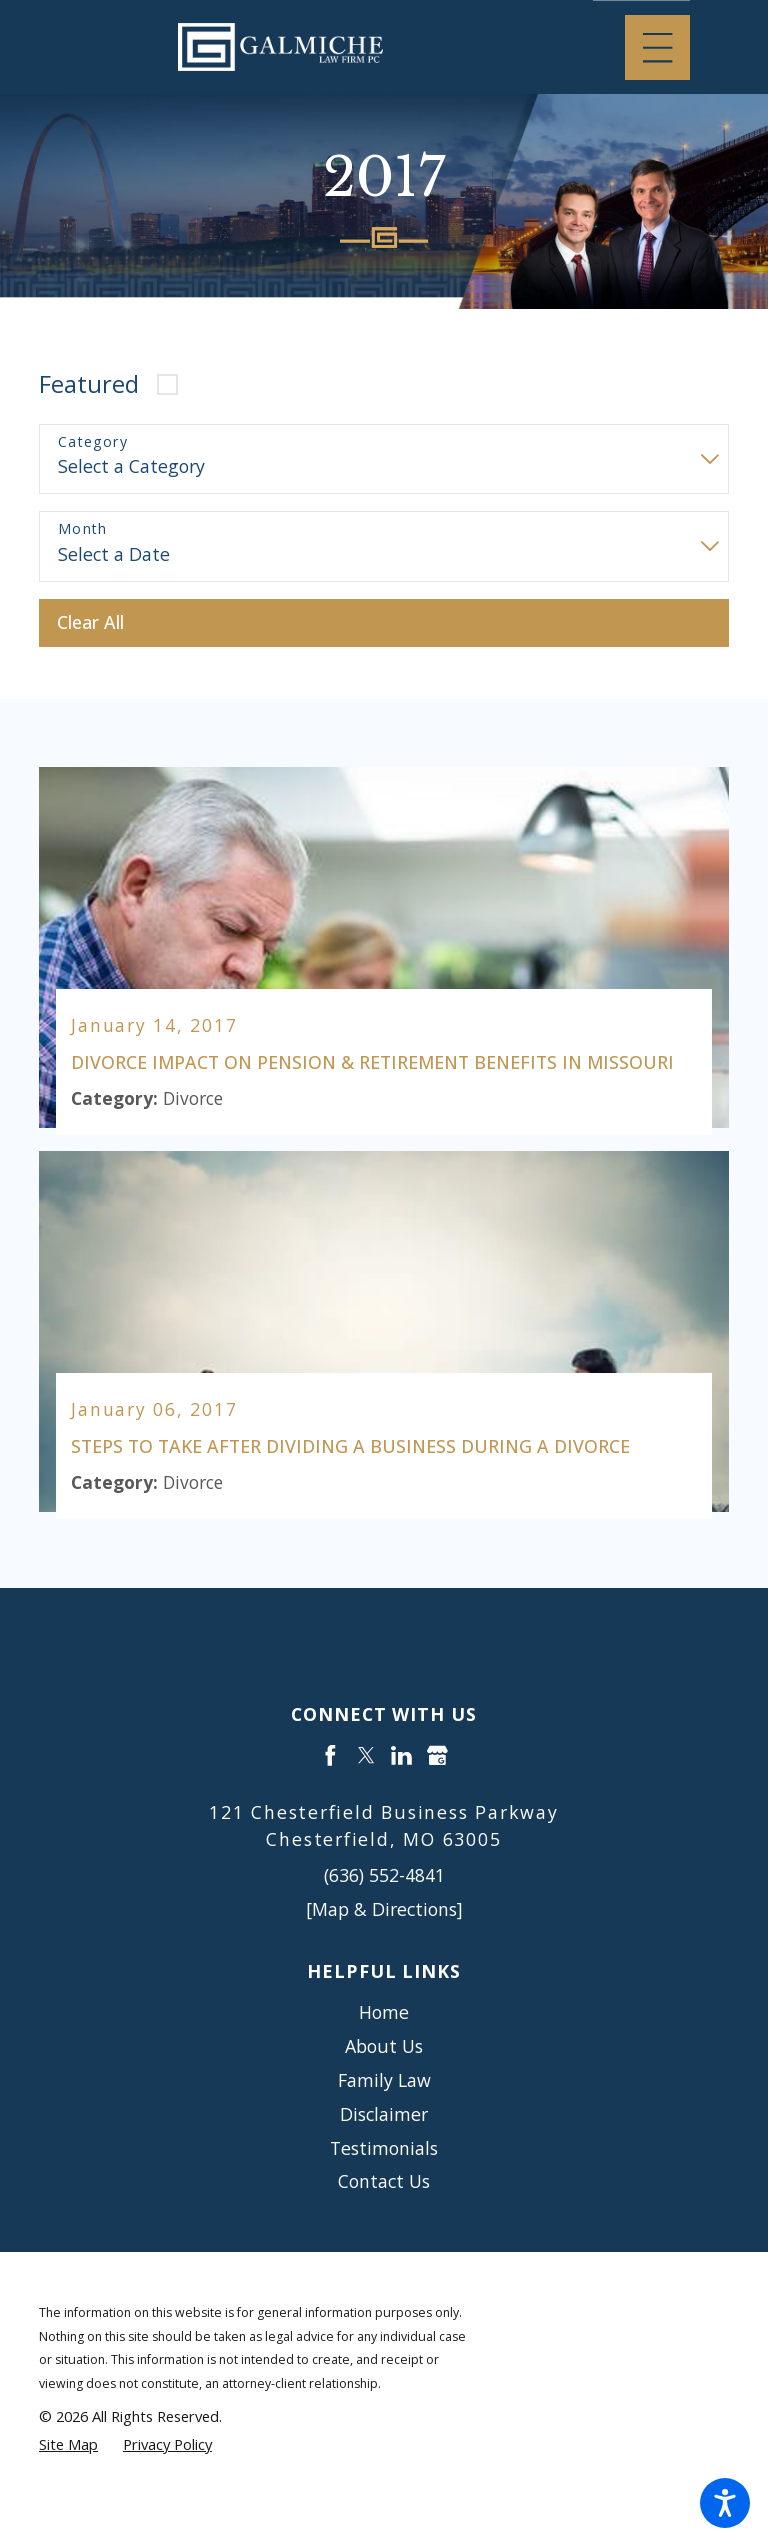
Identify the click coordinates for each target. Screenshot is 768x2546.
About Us (384, 2047)
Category (93, 442)
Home (384, 2013)
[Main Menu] (657, 47)
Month (83, 529)
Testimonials (384, 2148)
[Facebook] (330, 1756)
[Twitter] (366, 1756)
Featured (89, 384)
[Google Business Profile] (437, 1756)
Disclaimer (384, 2114)
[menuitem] (384, 2014)
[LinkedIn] (401, 1756)
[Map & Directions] (384, 1909)
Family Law (384, 2080)
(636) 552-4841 (384, 1876)
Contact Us (384, 2182)
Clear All (90, 622)
